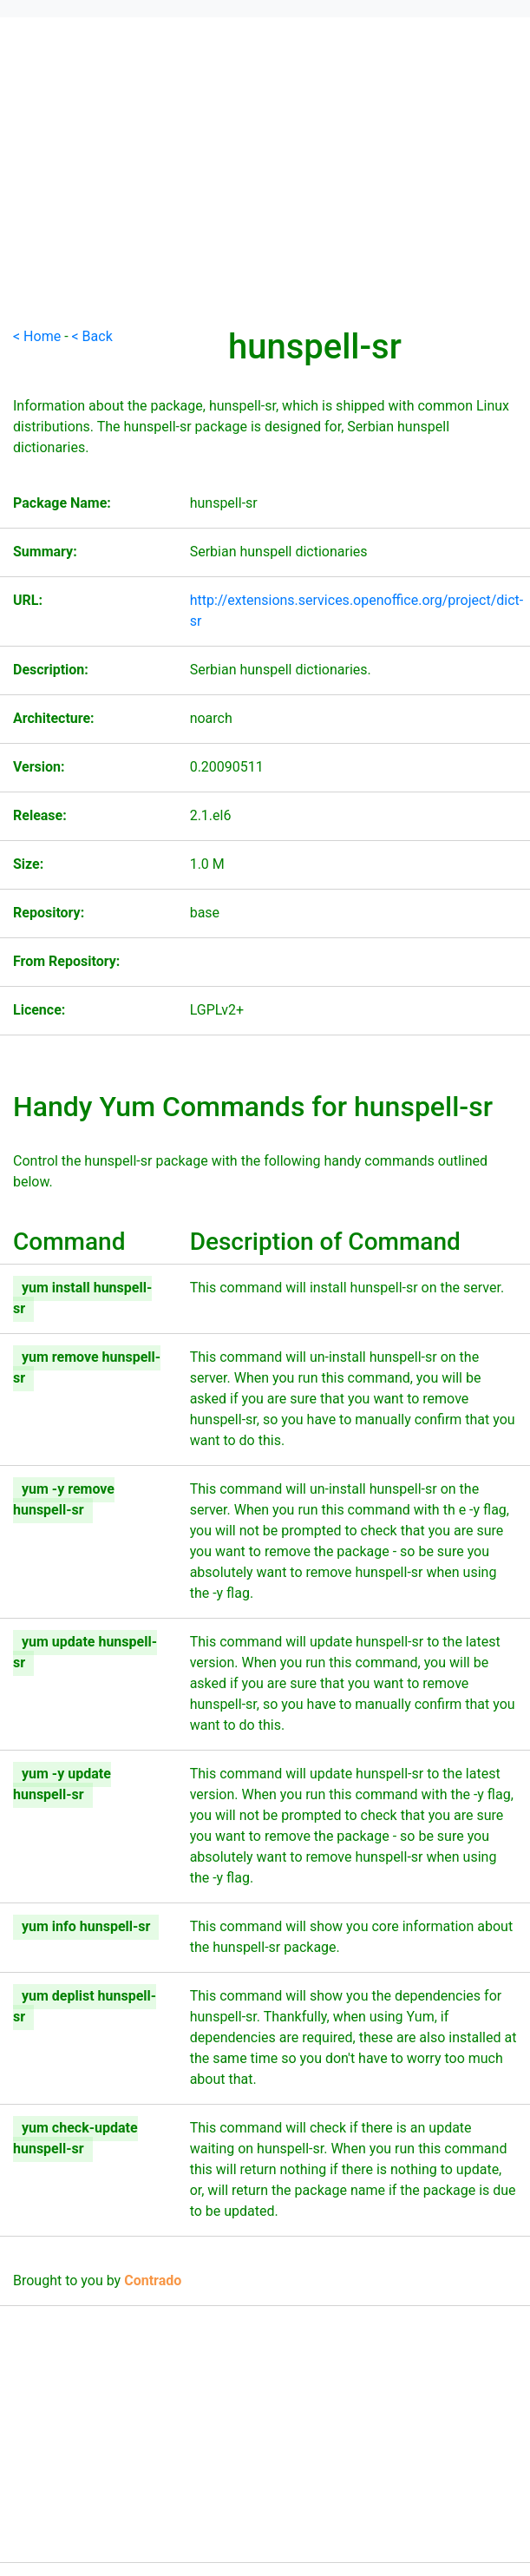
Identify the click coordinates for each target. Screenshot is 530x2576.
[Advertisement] (265, 204)
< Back (92, 336)
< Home (37, 336)
